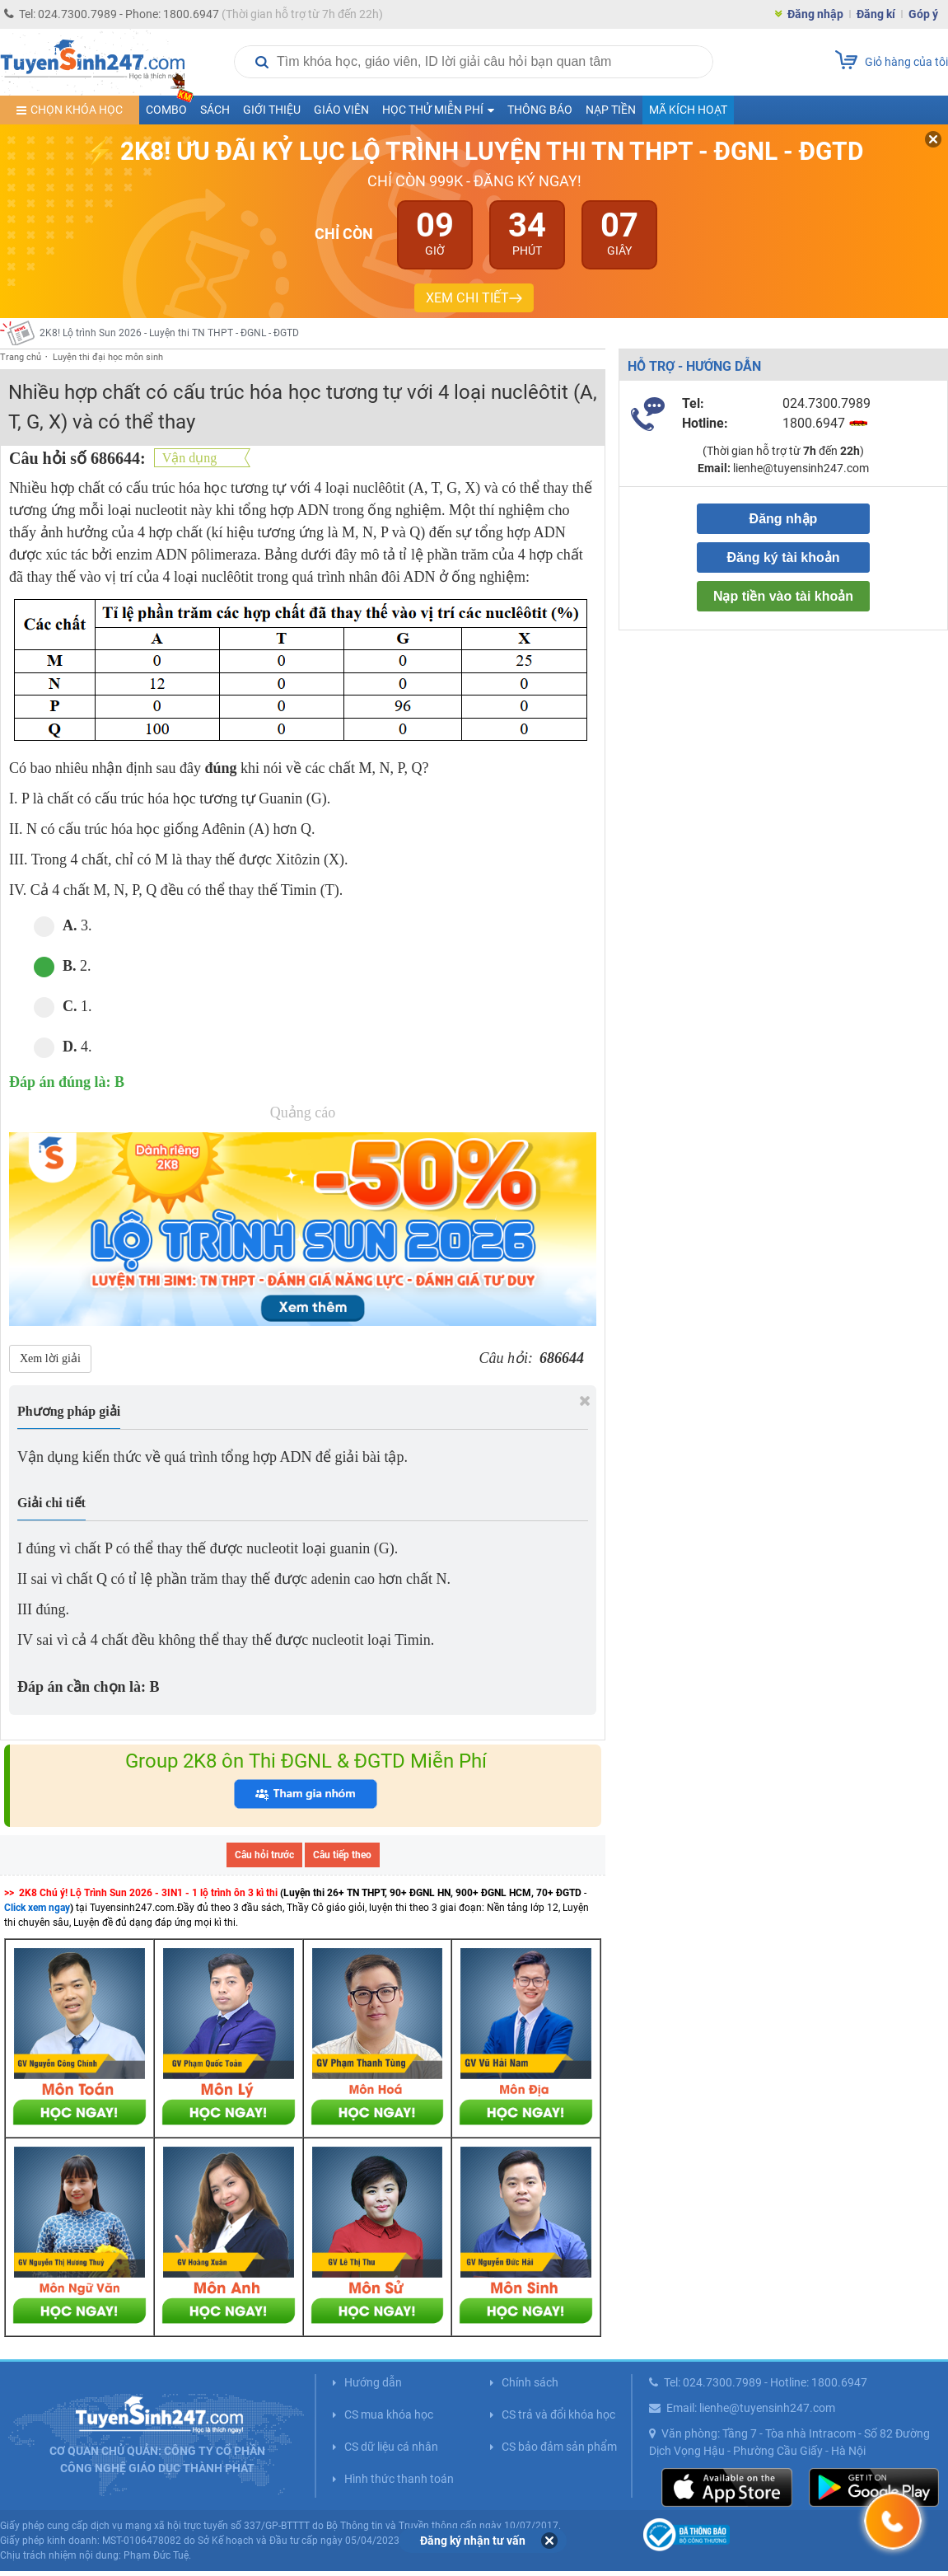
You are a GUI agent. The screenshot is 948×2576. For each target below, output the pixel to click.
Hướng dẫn (373, 2382)
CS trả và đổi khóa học (558, 2414)
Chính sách (530, 2382)
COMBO (170, 106)
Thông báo (539, 109)
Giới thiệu (272, 109)
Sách (215, 109)
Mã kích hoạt (688, 109)
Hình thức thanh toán (399, 2478)
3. (63, 926)
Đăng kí (876, 14)
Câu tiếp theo (342, 1855)
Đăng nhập (815, 14)
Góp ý (923, 14)
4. (63, 1047)
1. (63, 1006)
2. (62, 966)
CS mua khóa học (388, 2414)
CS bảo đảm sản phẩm (559, 2446)
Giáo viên (341, 109)
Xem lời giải (50, 1358)
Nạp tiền (611, 109)
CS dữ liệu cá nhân (391, 2446)
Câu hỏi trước (264, 1855)
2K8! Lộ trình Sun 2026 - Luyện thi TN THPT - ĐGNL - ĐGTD (169, 333)
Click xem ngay (37, 1907)
